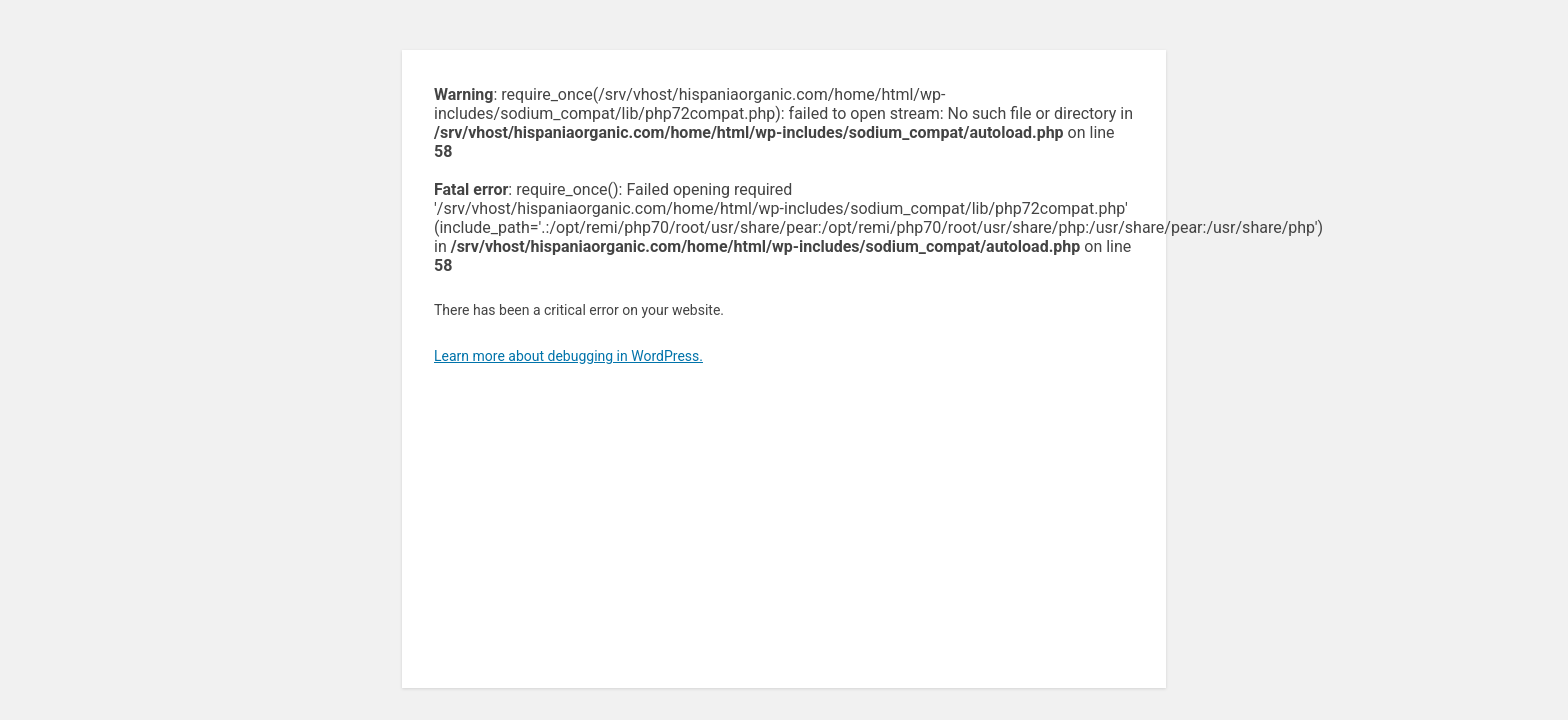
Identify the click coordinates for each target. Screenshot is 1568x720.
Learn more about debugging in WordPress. (568, 356)
